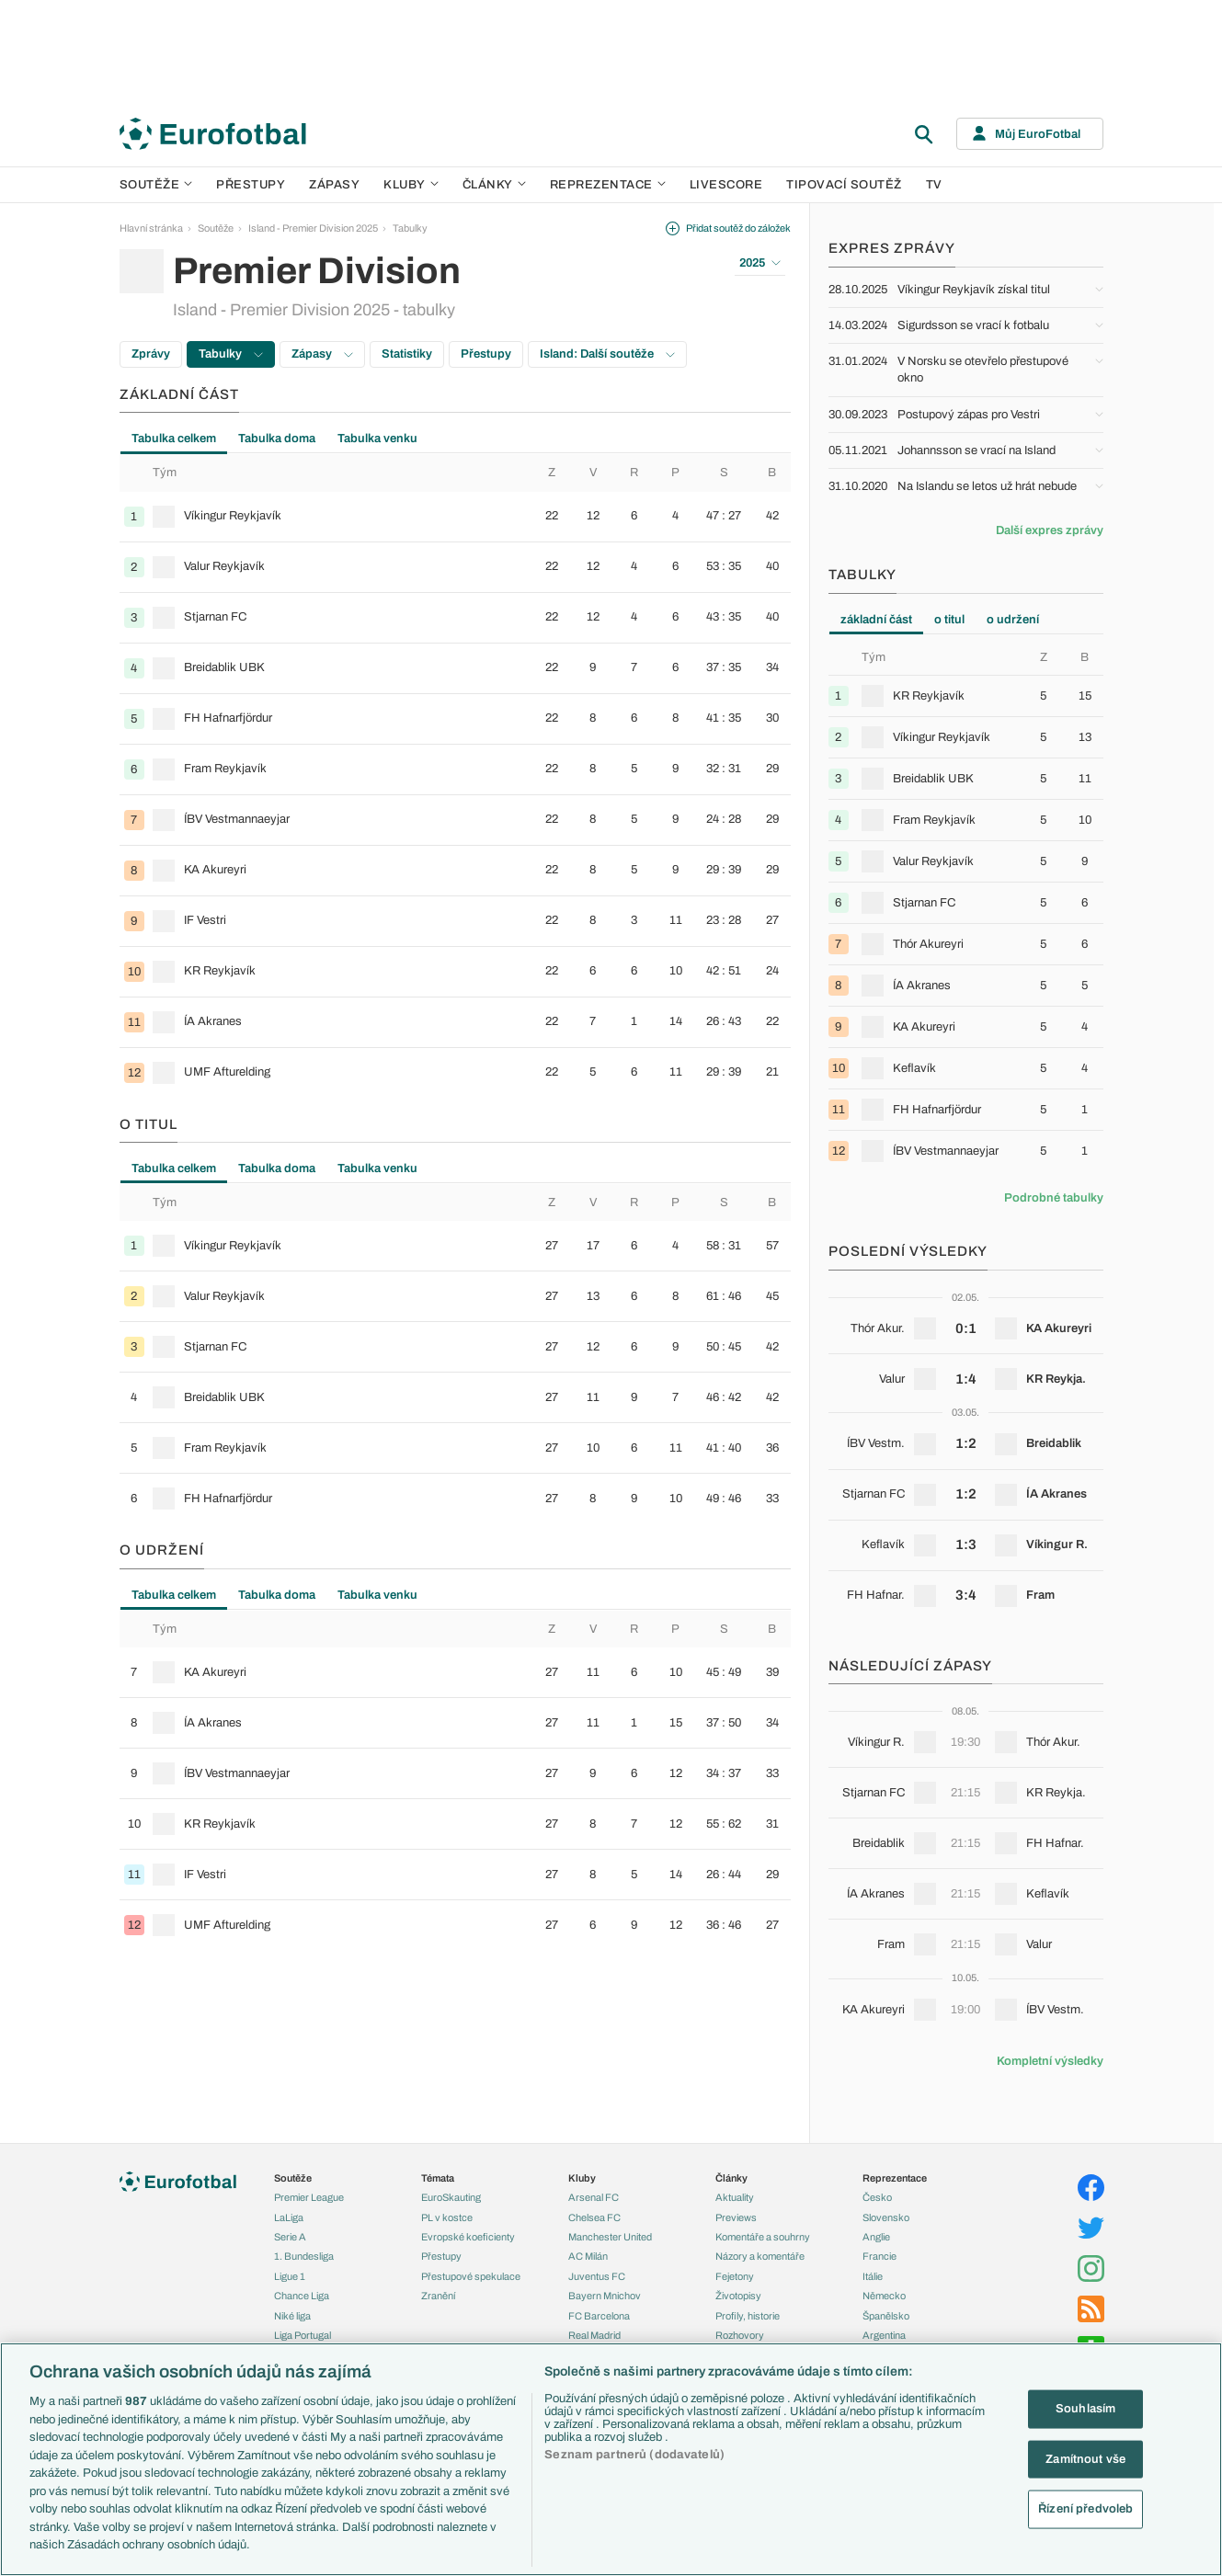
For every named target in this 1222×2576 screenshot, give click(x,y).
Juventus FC (596, 2276)
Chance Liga (301, 2295)
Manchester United (610, 2236)
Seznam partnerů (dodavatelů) (634, 2454)
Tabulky (410, 228)
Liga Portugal (302, 2335)
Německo (884, 2295)
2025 (760, 262)
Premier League (309, 2197)
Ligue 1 (289, 2276)
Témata (437, 2177)
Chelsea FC (594, 2217)
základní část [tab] (876, 619)
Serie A (290, 2236)
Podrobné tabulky (1053, 1197)
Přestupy (250, 184)
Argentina (884, 2335)
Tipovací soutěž (844, 184)
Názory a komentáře (760, 2256)
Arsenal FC (593, 2197)
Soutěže (156, 184)
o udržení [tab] (1013, 619)
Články (731, 2177)
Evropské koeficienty (468, 2236)
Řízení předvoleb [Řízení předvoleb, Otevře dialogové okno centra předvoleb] (1085, 2508)
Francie (879, 2256)
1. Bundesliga (304, 2256)
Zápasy (334, 184)
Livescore (726, 184)
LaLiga (288, 2217)
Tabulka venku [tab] (377, 438)
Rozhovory (739, 2335)
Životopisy (738, 2295)
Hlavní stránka (151, 228)
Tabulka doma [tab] (276, 438)
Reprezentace (608, 184)
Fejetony (734, 2276)
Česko (877, 2197)
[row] (455, 516)
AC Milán (588, 2256)
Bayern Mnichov (604, 2295)
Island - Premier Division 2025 (313, 228)
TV (934, 184)
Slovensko (885, 2217)
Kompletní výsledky (1050, 2061)
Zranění (438, 2295)
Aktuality (734, 2197)
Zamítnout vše (1085, 2458)
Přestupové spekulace (470, 2276)
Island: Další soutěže (607, 354)
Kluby (411, 184)
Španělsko (885, 2315)
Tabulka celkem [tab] (173, 438)
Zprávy (150, 354)
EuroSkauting (451, 2197)
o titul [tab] (949, 619)
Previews (736, 2217)
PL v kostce (447, 2217)
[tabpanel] (455, 775)
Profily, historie (747, 2315)
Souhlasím (1085, 2408)
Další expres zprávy (1049, 530)
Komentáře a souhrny (762, 2236)
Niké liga (292, 2315)
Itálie (872, 2276)
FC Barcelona (599, 2315)
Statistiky (407, 354)
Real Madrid (594, 2335)
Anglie (876, 2236)
